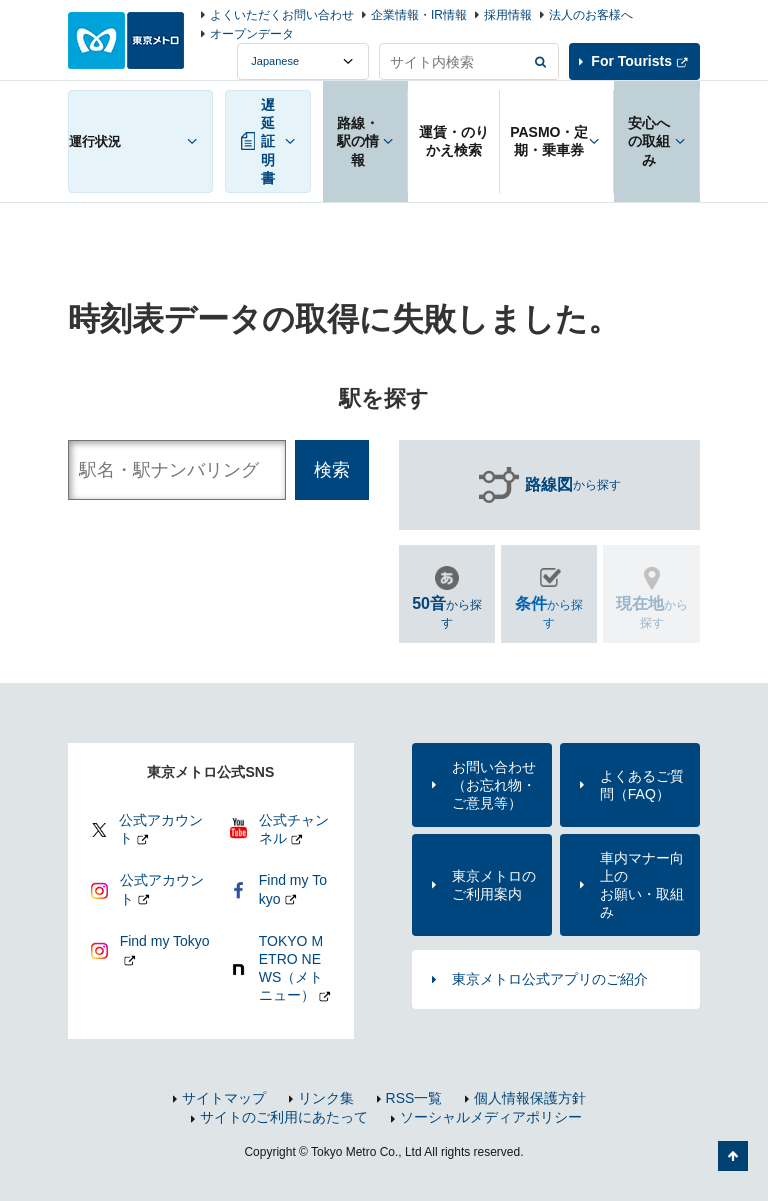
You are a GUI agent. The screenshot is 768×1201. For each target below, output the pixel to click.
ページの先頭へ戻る (733, 1156)
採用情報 (508, 15)
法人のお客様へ (591, 15)
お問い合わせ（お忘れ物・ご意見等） (494, 785)
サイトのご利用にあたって (284, 1117)
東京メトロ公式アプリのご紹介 (550, 979)
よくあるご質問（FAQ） (642, 785)
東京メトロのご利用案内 (494, 885)
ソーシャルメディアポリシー (491, 1117)
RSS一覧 (414, 1098)
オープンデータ (252, 34)
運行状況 (95, 141)
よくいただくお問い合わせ (282, 15)
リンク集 (326, 1098)
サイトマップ (224, 1098)
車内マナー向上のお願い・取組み (642, 885)
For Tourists (631, 61)
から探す (573, 485)
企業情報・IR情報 (419, 15)
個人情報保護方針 (530, 1098)
